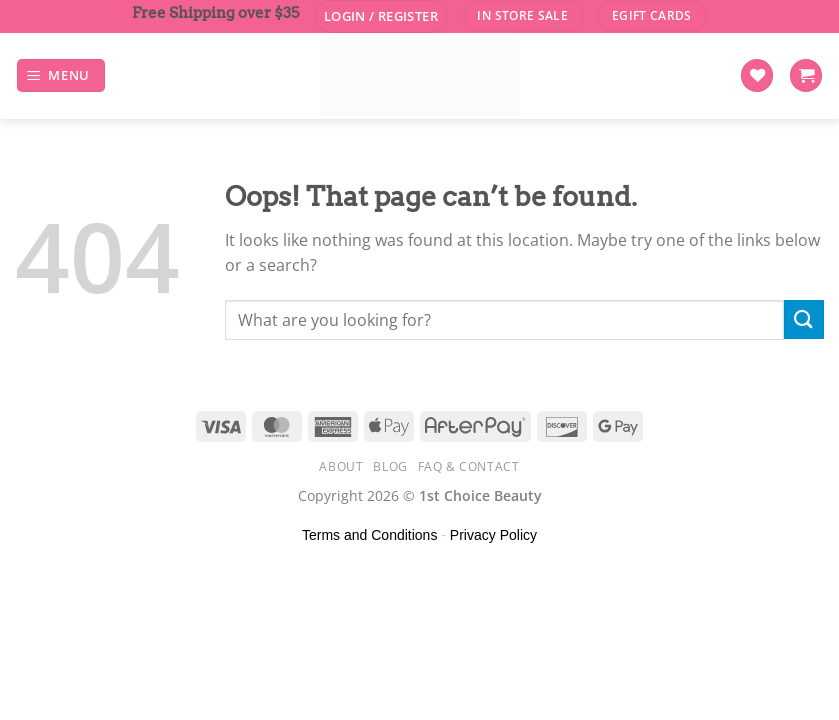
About (341, 466)
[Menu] (61, 75)
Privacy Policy (493, 535)
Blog (390, 466)
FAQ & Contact (469, 466)
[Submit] (804, 319)
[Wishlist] (757, 75)
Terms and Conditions (369, 535)
